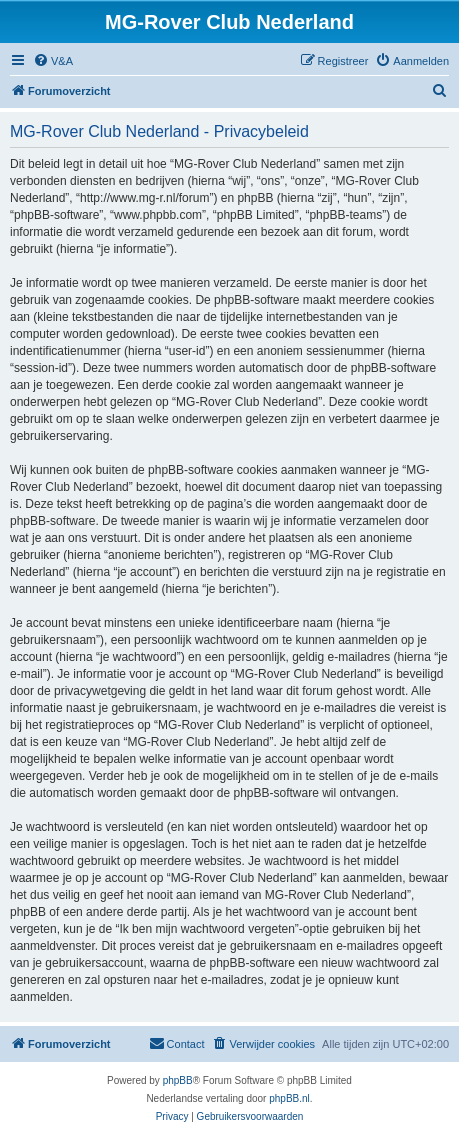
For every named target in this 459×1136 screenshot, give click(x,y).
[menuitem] (53, 61)
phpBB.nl (289, 1098)
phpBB (178, 1080)
